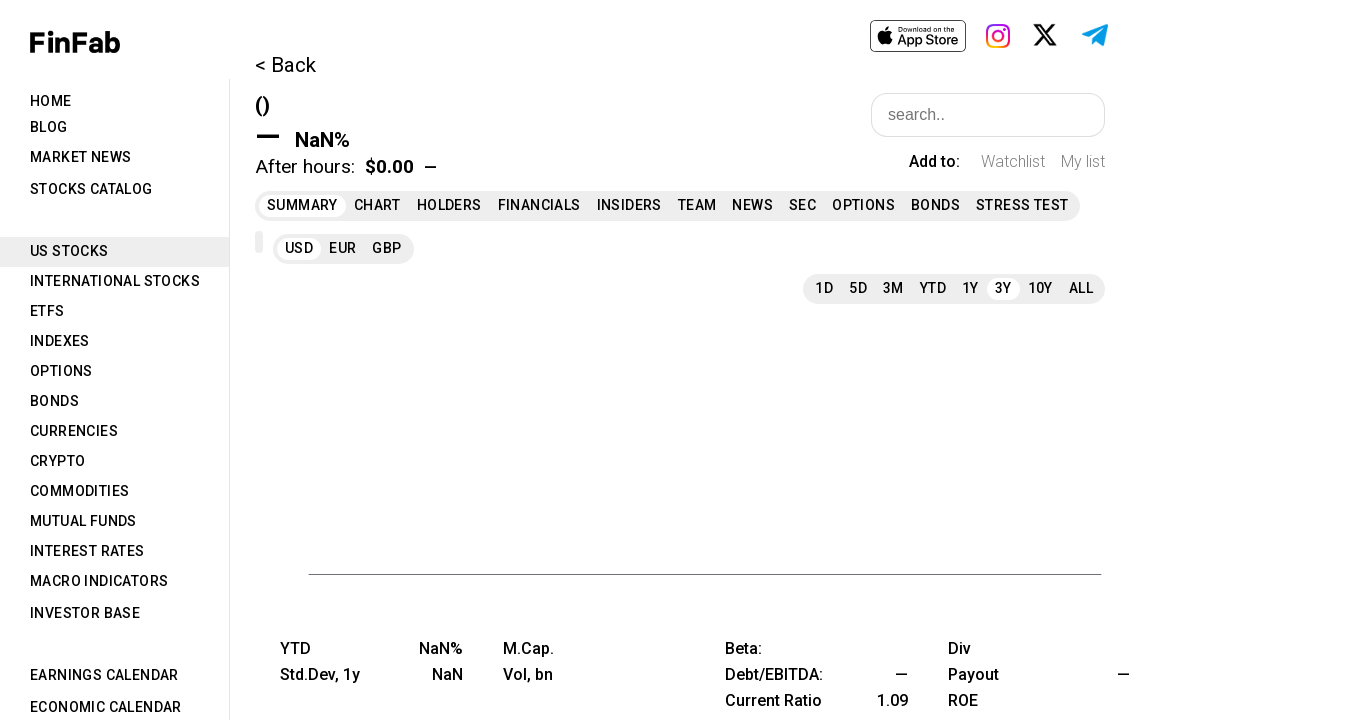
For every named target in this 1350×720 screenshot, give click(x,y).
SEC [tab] (802, 205)
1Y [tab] (970, 288)
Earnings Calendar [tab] (104, 675)
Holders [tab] (449, 205)
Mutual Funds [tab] (83, 521)
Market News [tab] (80, 157)
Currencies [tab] (74, 431)
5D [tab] (858, 288)
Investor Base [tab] (85, 613)
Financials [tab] (539, 205)
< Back (285, 65)
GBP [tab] (386, 248)
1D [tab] (824, 288)
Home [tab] (51, 101)
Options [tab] (61, 371)
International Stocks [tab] (115, 281)
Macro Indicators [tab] (99, 581)
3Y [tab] (1003, 288)
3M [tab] (893, 288)
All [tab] (1081, 288)
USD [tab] (299, 248)
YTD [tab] (933, 288)
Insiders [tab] (629, 205)
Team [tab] (697, 205)
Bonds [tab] (54, 401)
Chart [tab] (377, 205)
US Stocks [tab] (69, 251)
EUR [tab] (342, 248)
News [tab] (752, 205)
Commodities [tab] (79, 491)
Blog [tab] (49, 127)
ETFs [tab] (47, 311)
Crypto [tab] (57, 461)
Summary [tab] (302, 205)
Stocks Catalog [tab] (91, 189)
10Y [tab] (1040, 288)
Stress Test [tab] (1022, 205)
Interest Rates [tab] (87, 551)
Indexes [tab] (60, 341)
